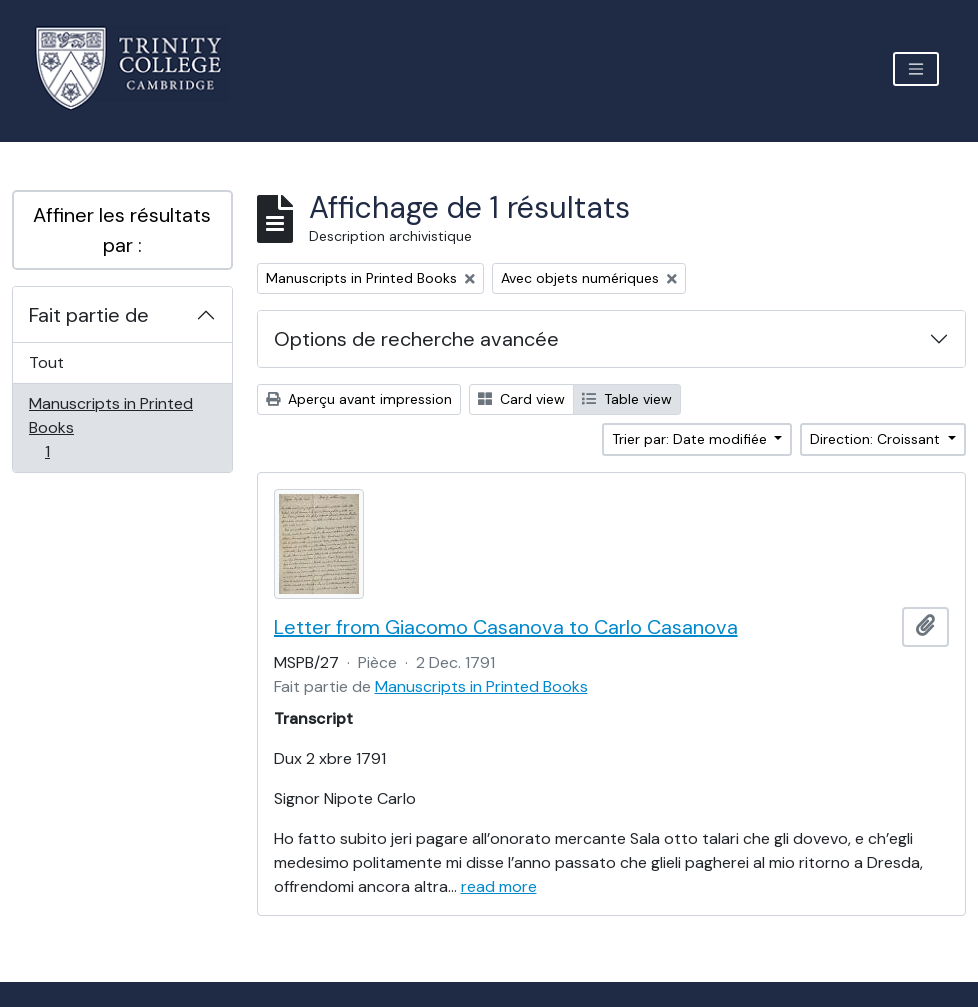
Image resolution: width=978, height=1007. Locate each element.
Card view (521, 399)
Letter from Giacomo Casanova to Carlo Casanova (506, 627)
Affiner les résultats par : (122, 230)
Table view (627, 399)
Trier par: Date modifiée (691, 439)
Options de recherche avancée (416, 339)
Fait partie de (89, 315)
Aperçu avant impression (359, 399)
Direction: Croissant (877, 439)
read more (499, 886)
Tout (46, 362)
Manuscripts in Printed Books (110, 427)
